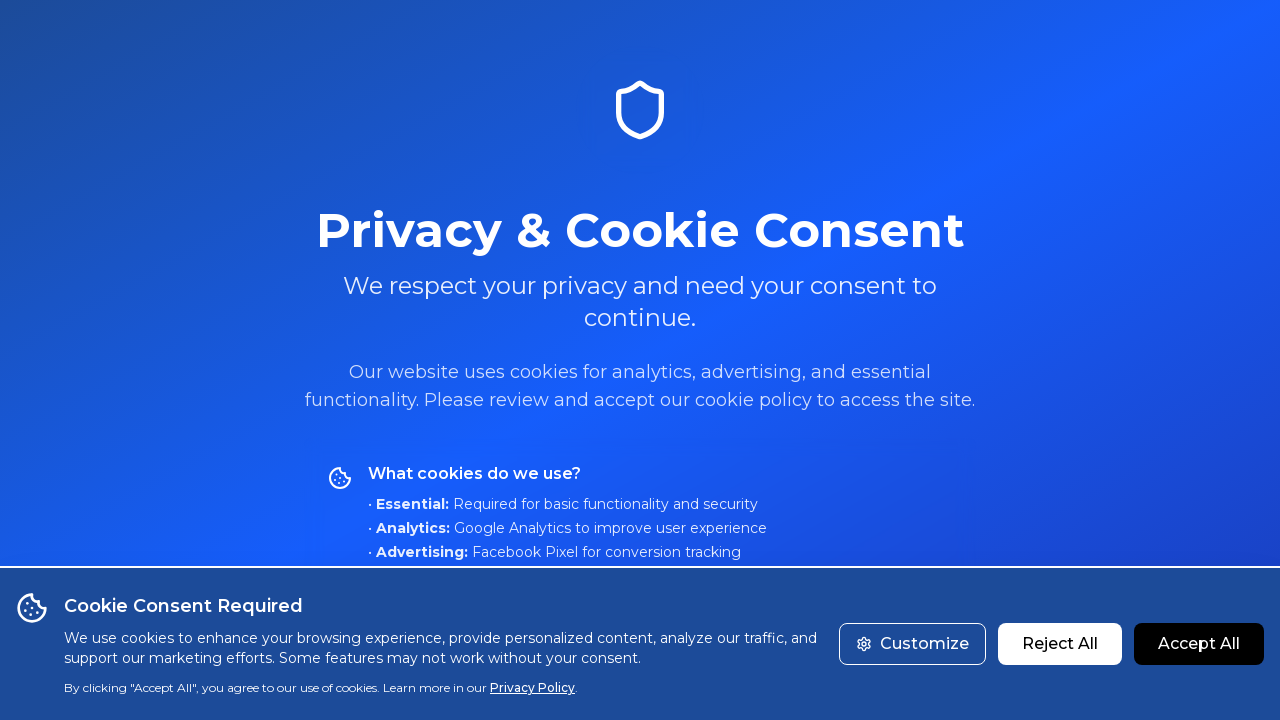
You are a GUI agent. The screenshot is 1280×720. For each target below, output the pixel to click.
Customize (912, 643)
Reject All (1060, 643)
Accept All (1199, 643)
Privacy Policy (532, 687)
